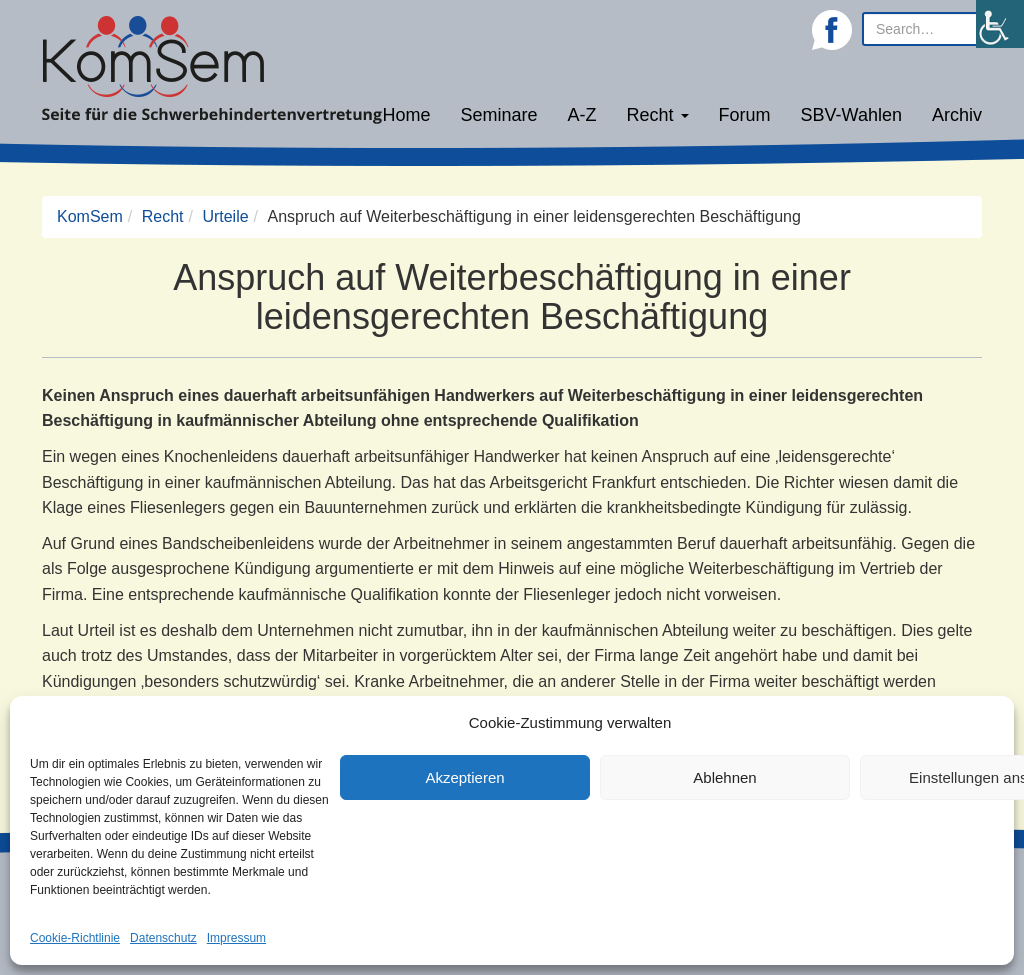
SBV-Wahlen (851, 115)
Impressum (236, 938)
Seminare (499, 115)
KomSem (90, 216)
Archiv (957, 115)
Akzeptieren (464, 777)
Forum (745, 115)
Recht (658, 115)
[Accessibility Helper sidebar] (1000, 24)
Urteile (225, 216)
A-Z (582, 115)
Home (406, 115)
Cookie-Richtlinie (75, 938)
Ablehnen (724, 777)
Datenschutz (163, 938)
